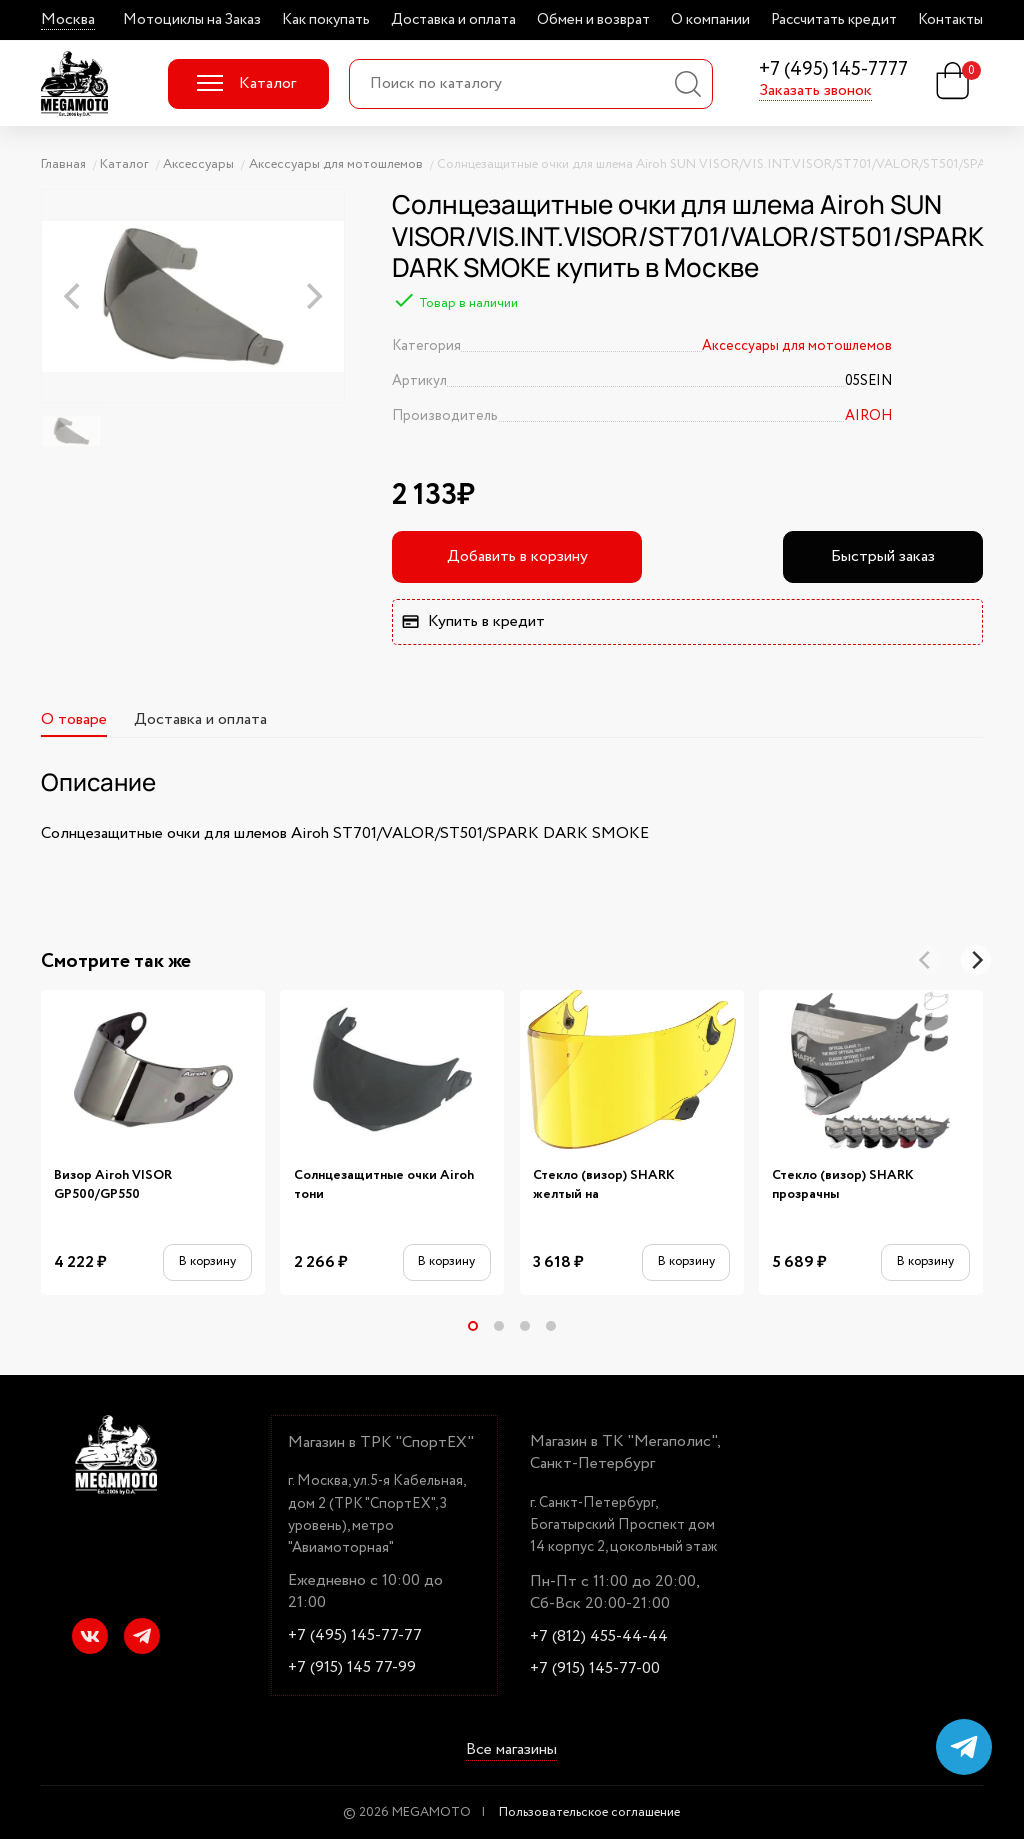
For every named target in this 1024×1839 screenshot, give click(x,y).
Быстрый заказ (883, 556)
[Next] (976, 960)
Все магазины (511, 1750)
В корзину (207, 1261)
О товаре (74, 719)
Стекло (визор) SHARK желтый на (604, 1184)
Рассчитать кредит (834, 20)
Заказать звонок (815, 91)
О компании (710, 20)
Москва (68, 20)
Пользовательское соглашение (589, 1812)
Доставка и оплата (453, 20)
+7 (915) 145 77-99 (352, 1668)
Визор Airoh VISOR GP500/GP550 (113, 1184)
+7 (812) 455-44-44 (599, 1637)
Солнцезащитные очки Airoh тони (384, 1184)
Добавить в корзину (517, 556)
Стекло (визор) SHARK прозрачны (843, 1184)
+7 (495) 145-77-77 (355, 1636)
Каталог (246, 83)
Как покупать (326, 20)
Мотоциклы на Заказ (192, 20)
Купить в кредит (473, 621)
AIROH (868, 416)
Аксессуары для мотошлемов (797, 346)
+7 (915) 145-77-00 (595, 1669)
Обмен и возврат (593, 20)
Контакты (950, 20)
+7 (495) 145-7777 (833, 70)
